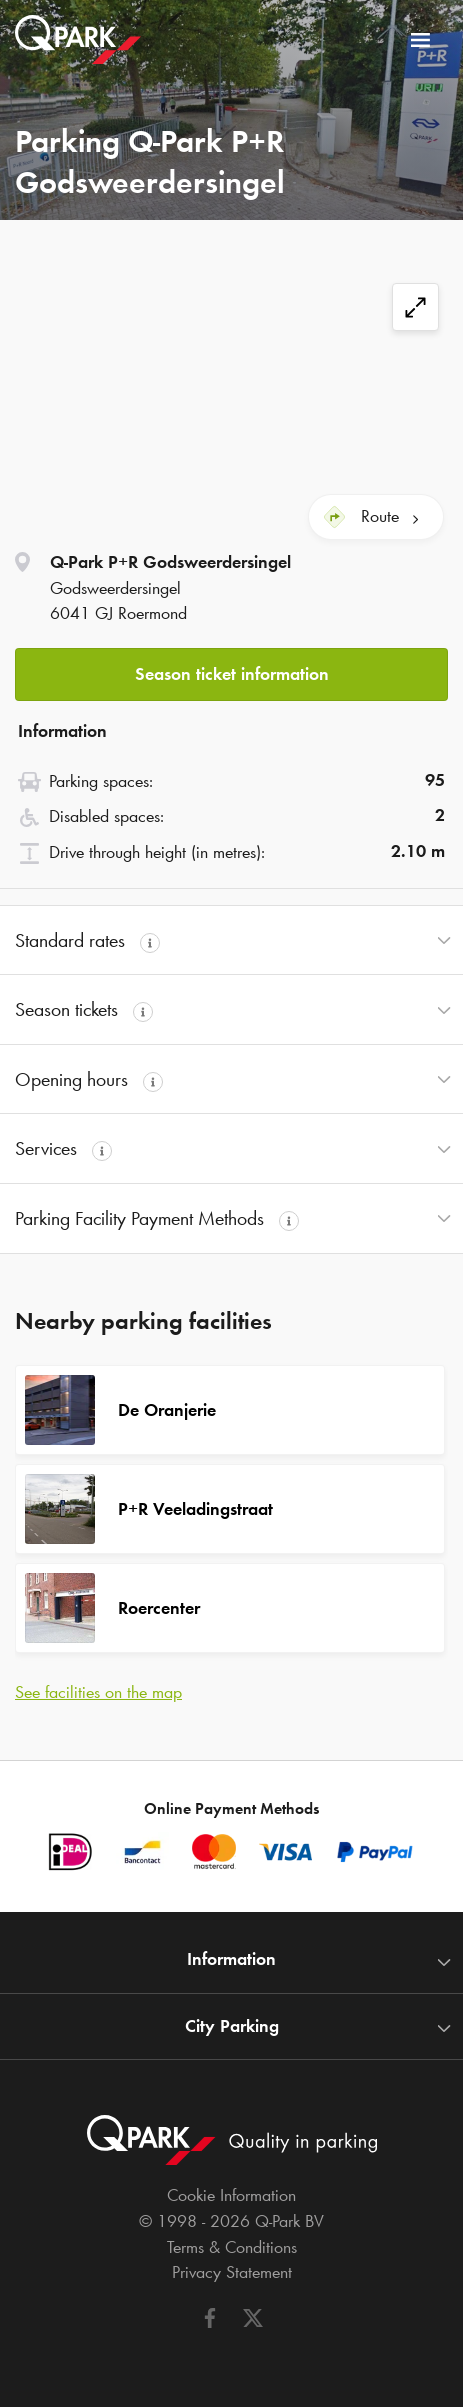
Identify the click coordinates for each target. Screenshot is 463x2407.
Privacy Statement (232, 2272)
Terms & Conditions (232, 2247)
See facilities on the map (98, 1692)
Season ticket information (232, 674)
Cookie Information (231, 2195)
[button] (231, 668)
